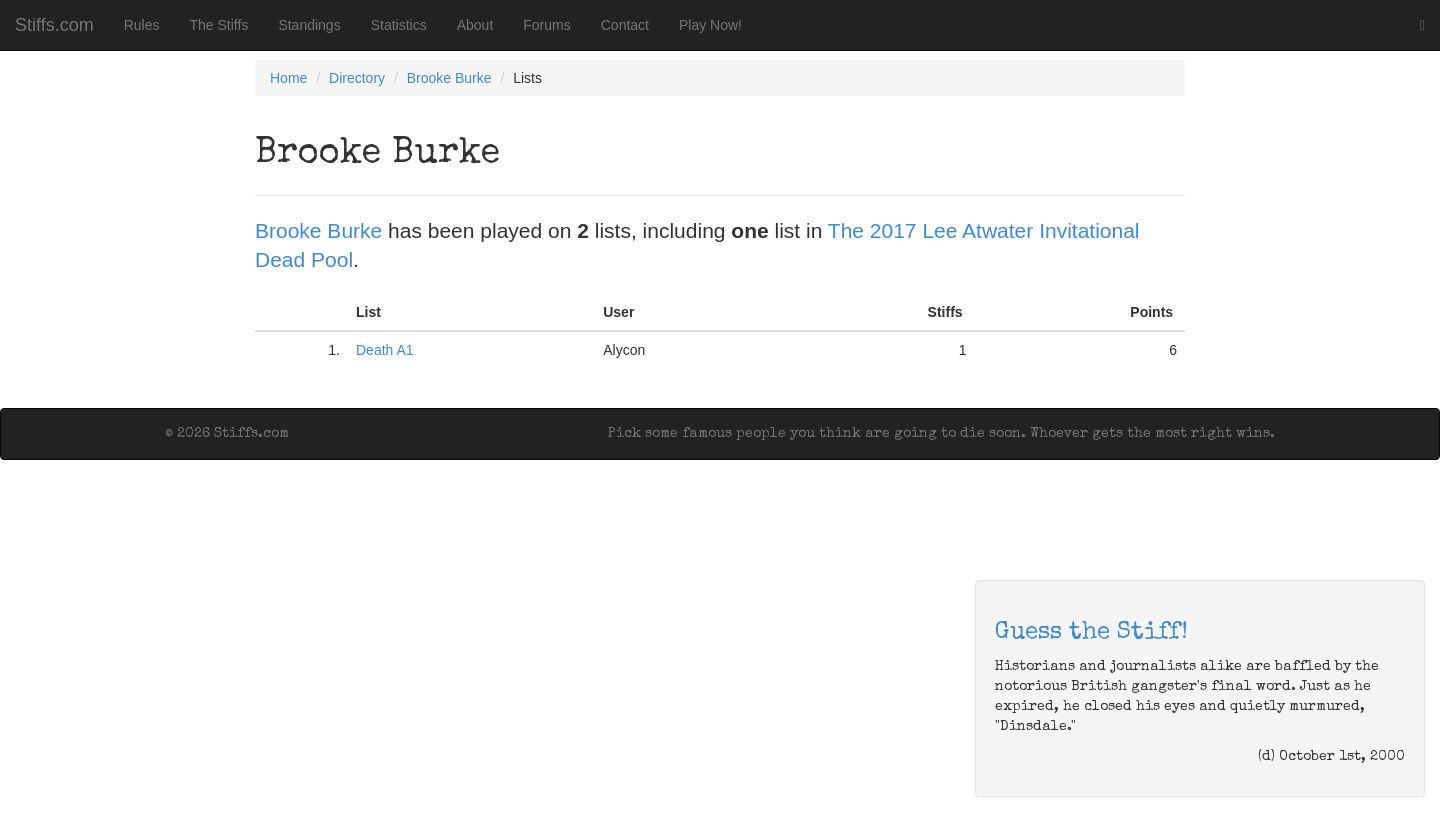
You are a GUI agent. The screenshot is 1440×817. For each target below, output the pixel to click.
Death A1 (385, 350)
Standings (309, 25)
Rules (142, 25)
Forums (546, 25)
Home (288, 78)
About (475, 25)
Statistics (399, 25)
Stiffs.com (54, 25)
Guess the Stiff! (1091, 633)
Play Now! (710, 25)
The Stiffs (219, 25)
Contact (625, 25)
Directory (357, 78)
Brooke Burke (449, 78)
